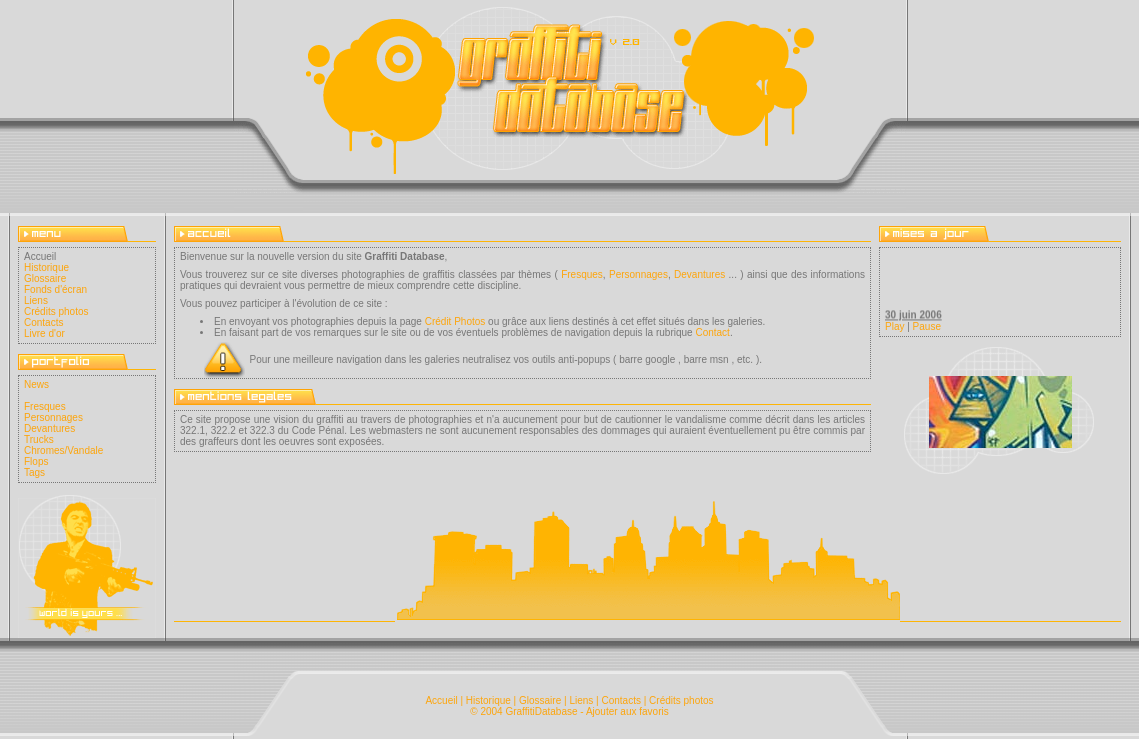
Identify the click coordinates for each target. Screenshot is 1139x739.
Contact (712, 332)
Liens (36, 300)
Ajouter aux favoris (627, 711)
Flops (36, 461)
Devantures (49, 428)
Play (894, 326)
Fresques (45, 406)
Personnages (53, 417)
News (36, 384)
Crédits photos (56, 311)
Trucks (39, 439)
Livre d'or (44, 333)
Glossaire (45, 278)
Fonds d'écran (55, 289)
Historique (46, 267)
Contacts (43, 322)
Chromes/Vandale (63, 450)
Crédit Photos (455, 321)
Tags (34, 472)
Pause (927, 326)
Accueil (441, 700)
